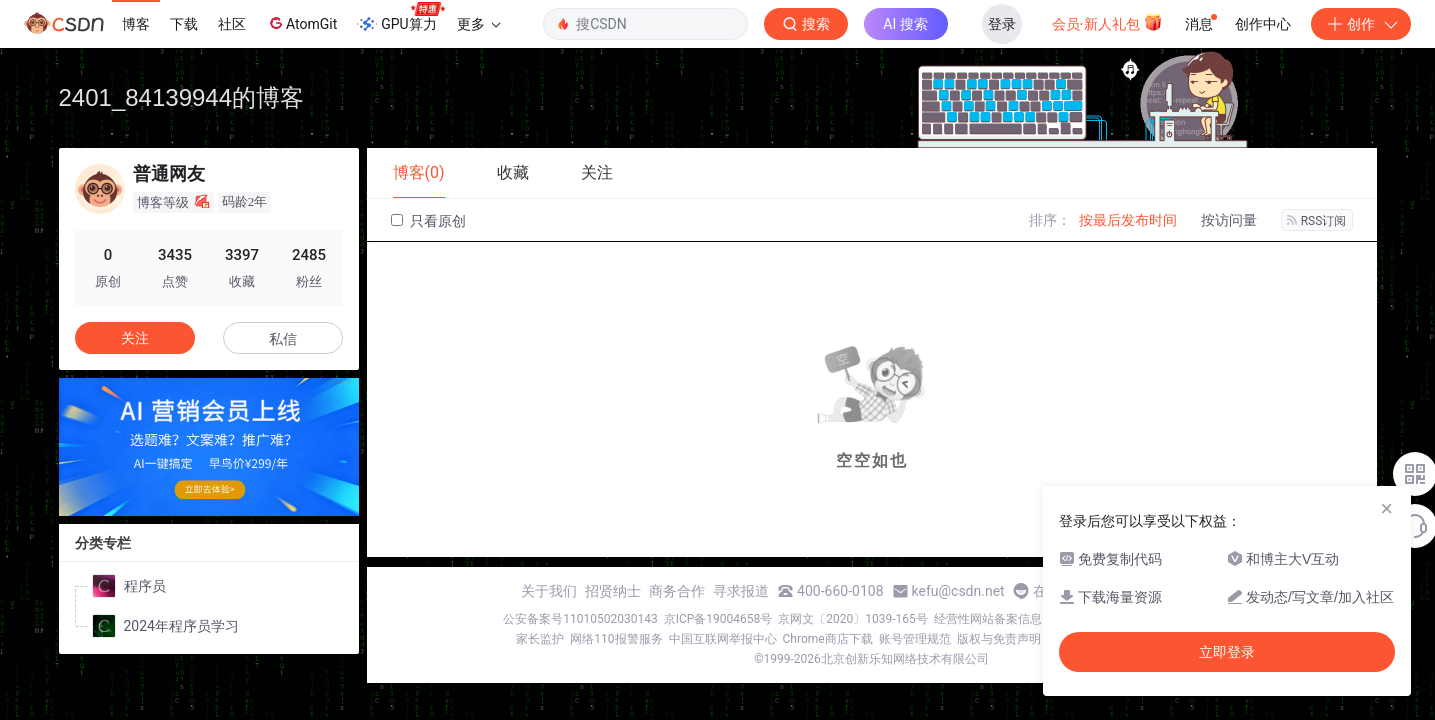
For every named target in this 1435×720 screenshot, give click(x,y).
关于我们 (549, 591)
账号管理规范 (915, 639)
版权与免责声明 (999, 639)
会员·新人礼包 (1107, 22)
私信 (283, 339)
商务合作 (677, 591)
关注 (135, 338)
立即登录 (1227, 652)
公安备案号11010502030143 (580, 619)
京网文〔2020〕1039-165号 (853, 619)
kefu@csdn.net (958, 591)
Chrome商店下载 (828, 639)
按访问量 (1229, 220)
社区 (232, 24)
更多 (479, 24)
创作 (1361, 24)
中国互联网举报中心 (723, 639)
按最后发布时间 (1128, 220)
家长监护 (540, 639)
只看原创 (428, 221)
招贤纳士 (613, 591)
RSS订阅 (1317, 221)
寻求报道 (741, 591)
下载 (184, 24)
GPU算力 (400, 18)
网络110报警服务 (616, 639)
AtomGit (301, 23)
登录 (1002, 24)
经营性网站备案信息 (988, 619)
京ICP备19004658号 (718, 619)
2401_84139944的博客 (182, 97)
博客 (136, 24)
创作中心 (1263, 24)
